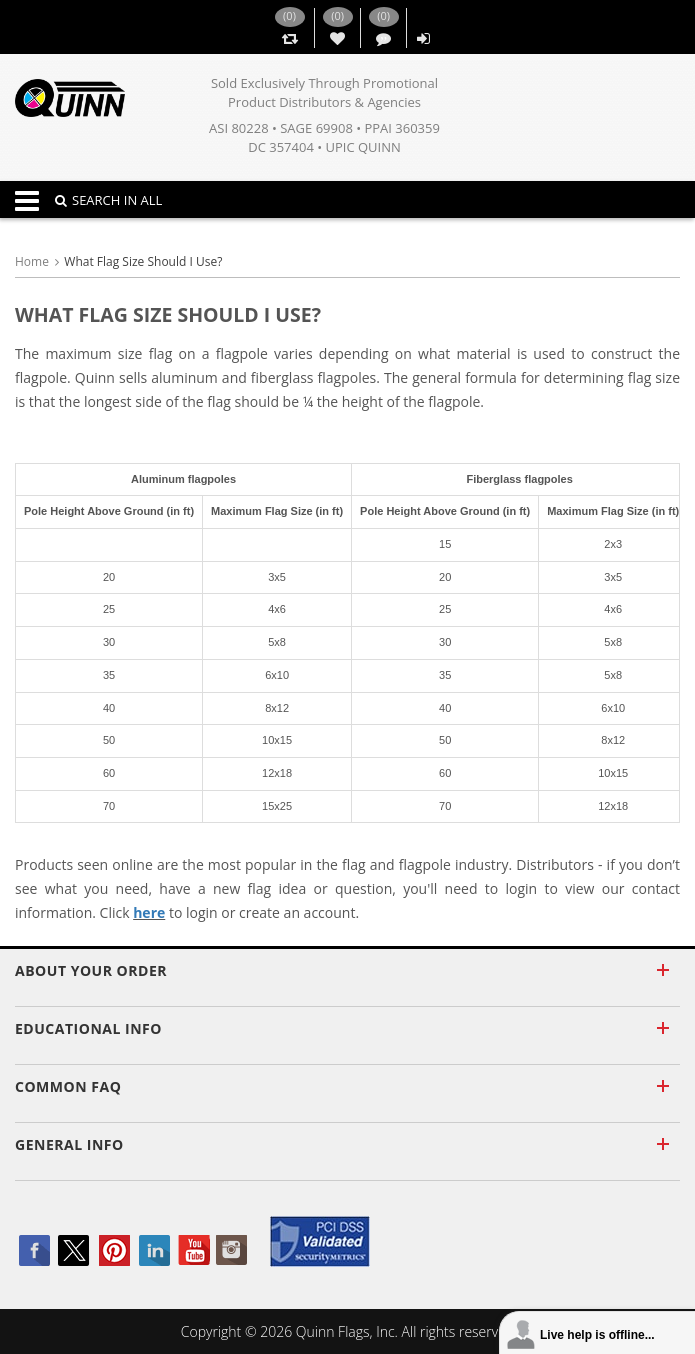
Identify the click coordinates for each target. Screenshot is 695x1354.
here (149, 912)
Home (32, 261)
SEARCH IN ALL (108, 200)
